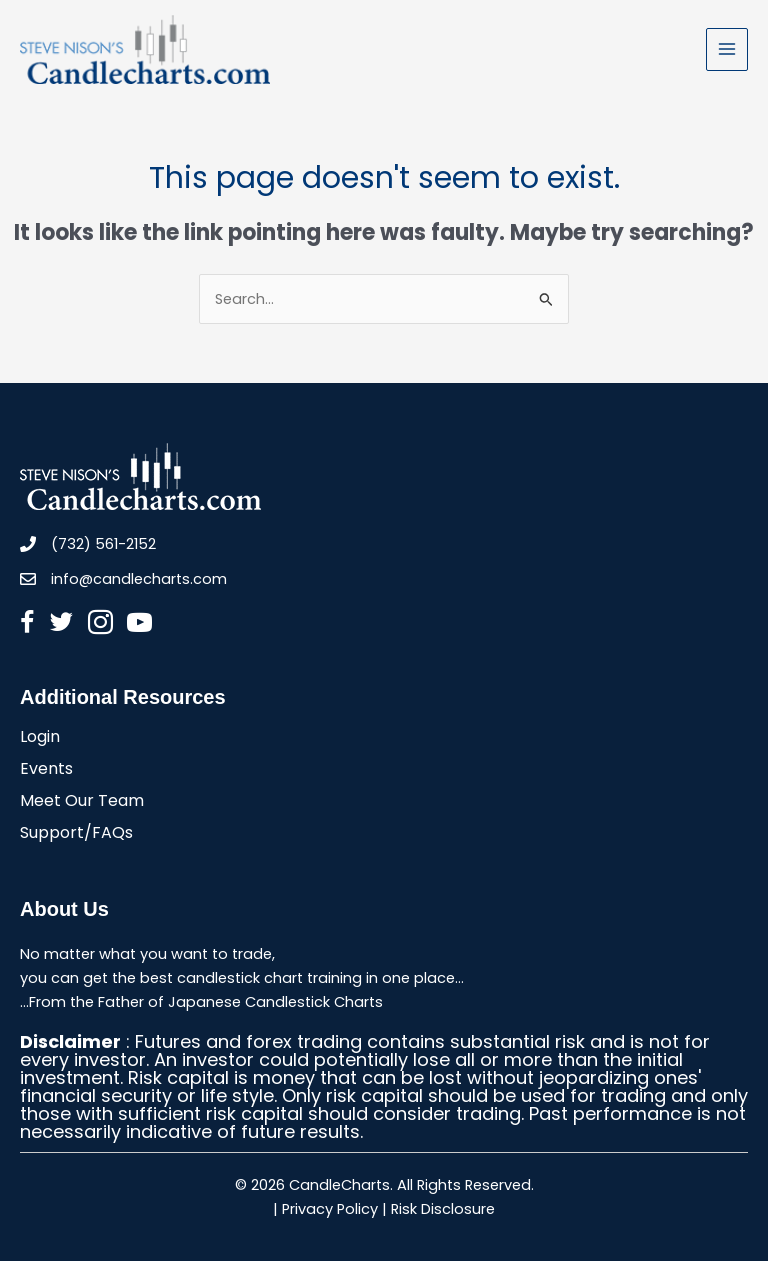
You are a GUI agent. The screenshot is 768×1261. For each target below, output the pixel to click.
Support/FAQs (76, 834)
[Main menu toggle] (727, 49)
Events (46, 770)
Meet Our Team (82, 802)
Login (40, 738)
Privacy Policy (330, 1209)
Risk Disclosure (443, 1209)
